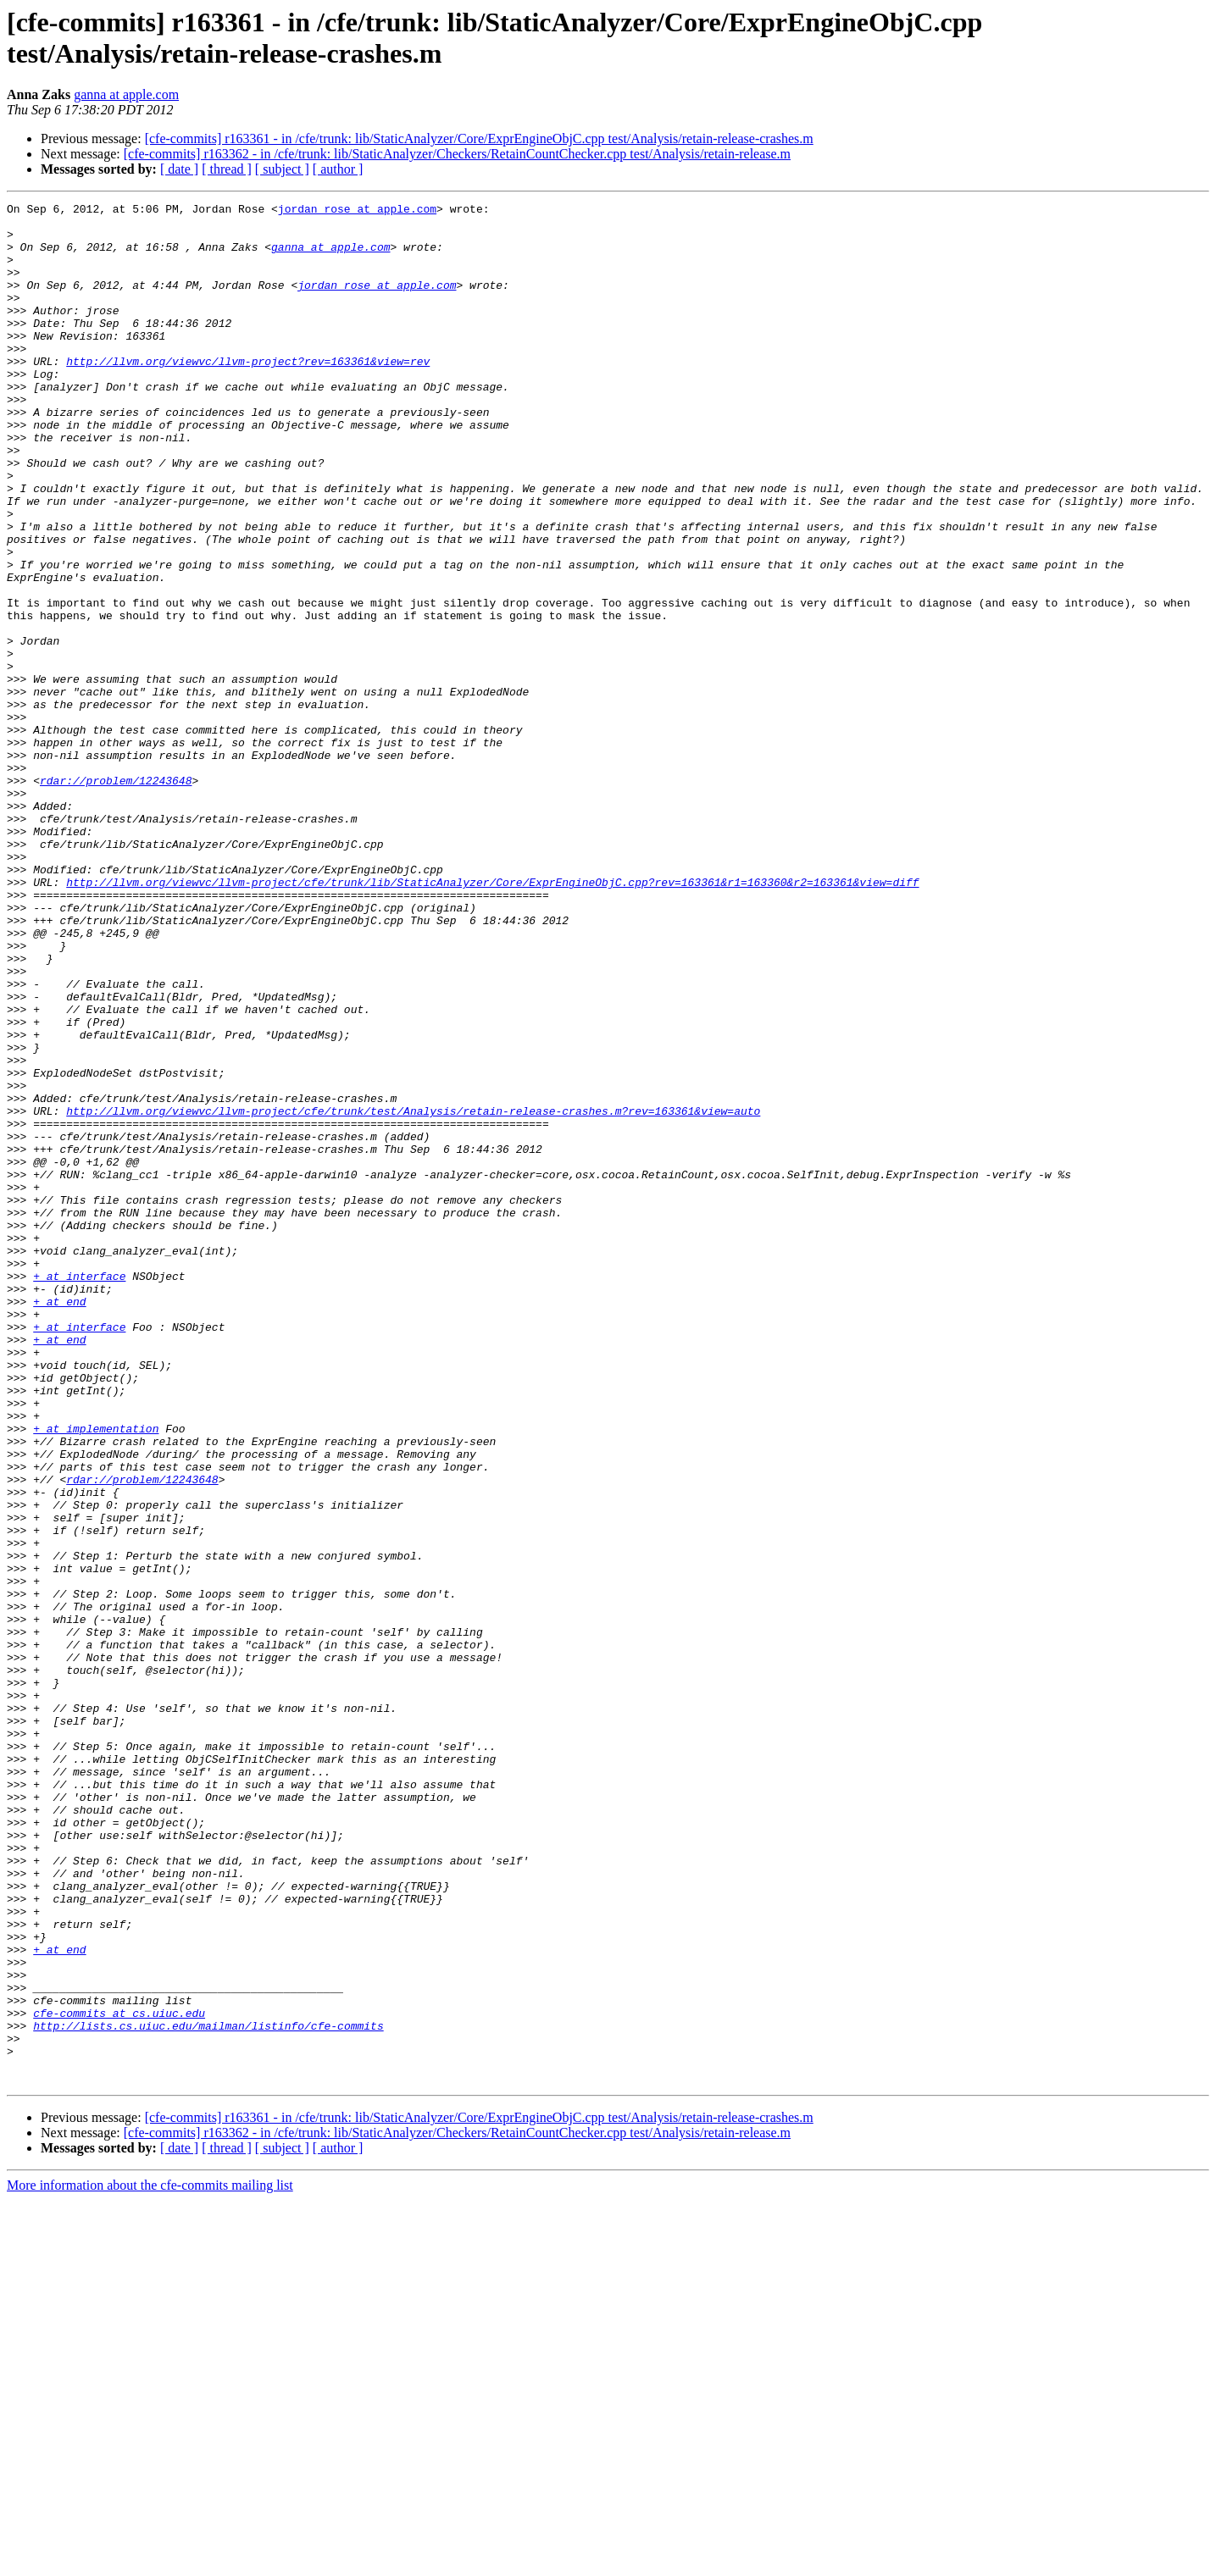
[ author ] (338, 169)
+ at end (59, 1522)
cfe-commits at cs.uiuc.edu (119, 2376)
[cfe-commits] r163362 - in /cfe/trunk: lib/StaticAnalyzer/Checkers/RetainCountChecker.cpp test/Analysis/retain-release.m (457, 154)
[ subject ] (282, 169)
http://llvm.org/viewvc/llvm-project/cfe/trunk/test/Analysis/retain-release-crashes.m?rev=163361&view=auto (413, 1293)
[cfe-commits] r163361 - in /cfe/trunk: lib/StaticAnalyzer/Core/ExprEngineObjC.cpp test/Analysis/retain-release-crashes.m (479, 138)
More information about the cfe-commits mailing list (150, 2561)
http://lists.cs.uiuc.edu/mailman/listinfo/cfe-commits (208, 2391)
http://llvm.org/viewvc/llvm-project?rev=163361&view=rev (248, 394)
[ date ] (179, 169)
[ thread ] (227, 169)
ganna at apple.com (126, 94)
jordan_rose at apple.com (357, 211)
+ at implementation (95, 1674)
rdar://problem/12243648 (116, 897)
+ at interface (79, 1491)
